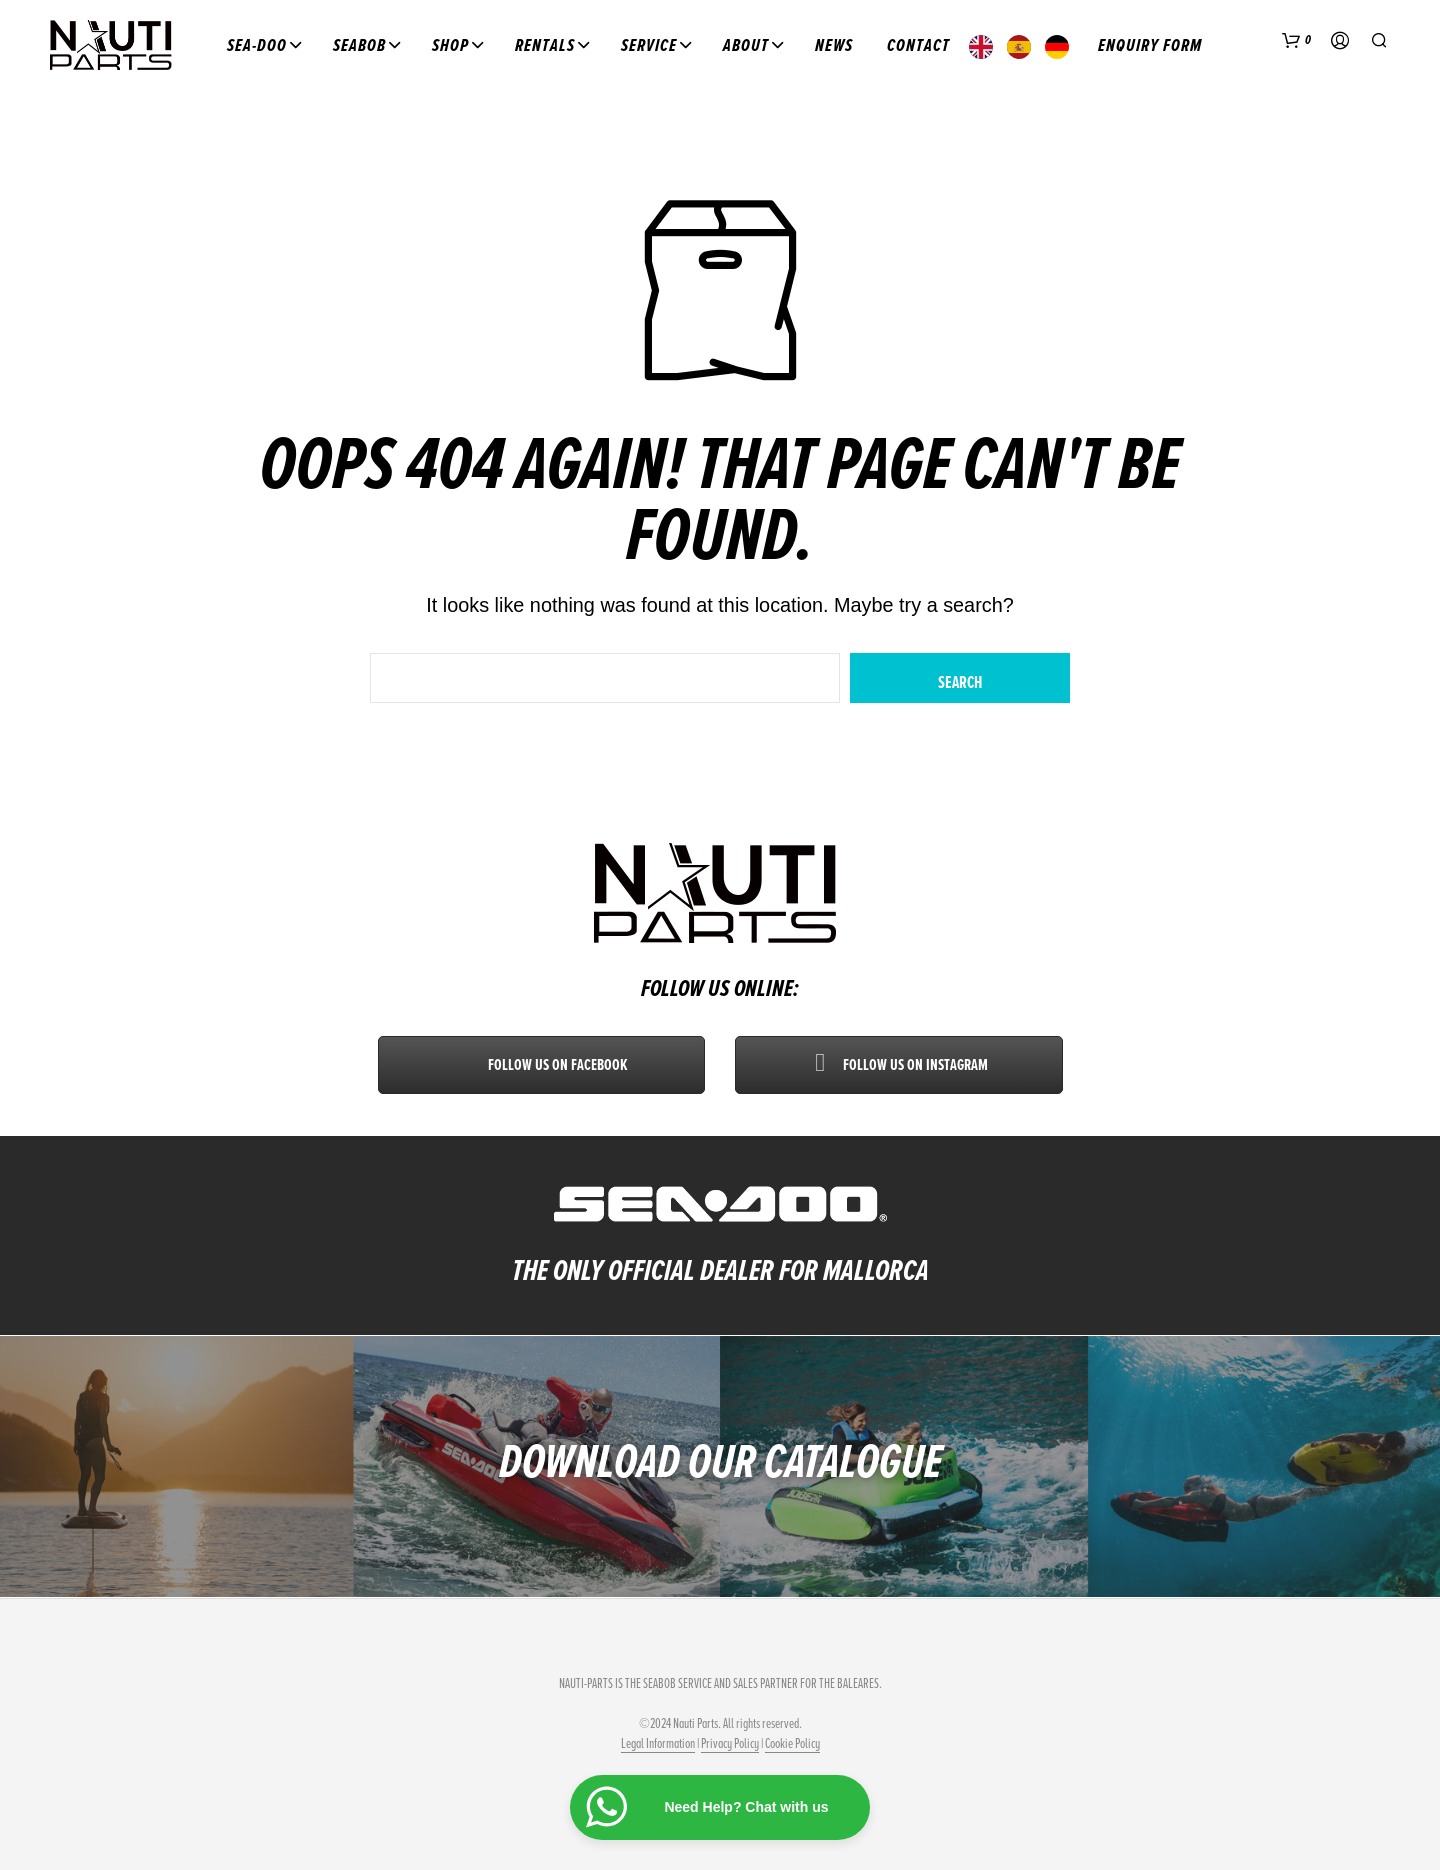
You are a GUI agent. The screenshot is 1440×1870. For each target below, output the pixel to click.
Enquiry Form (1150, 45)
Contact (918, 45)
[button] (1297, 41)
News (834, 45)
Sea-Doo (257, 45)
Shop (450, 45)
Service (649, 45)
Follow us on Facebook (541, 1065)
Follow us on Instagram (899, 1065)
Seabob (359, 45)
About (746, 45)
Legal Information (658, 1744)
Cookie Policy (792, 1744)
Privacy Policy (730, 1744)
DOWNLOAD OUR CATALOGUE (720, 1462)
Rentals (545, 45)
